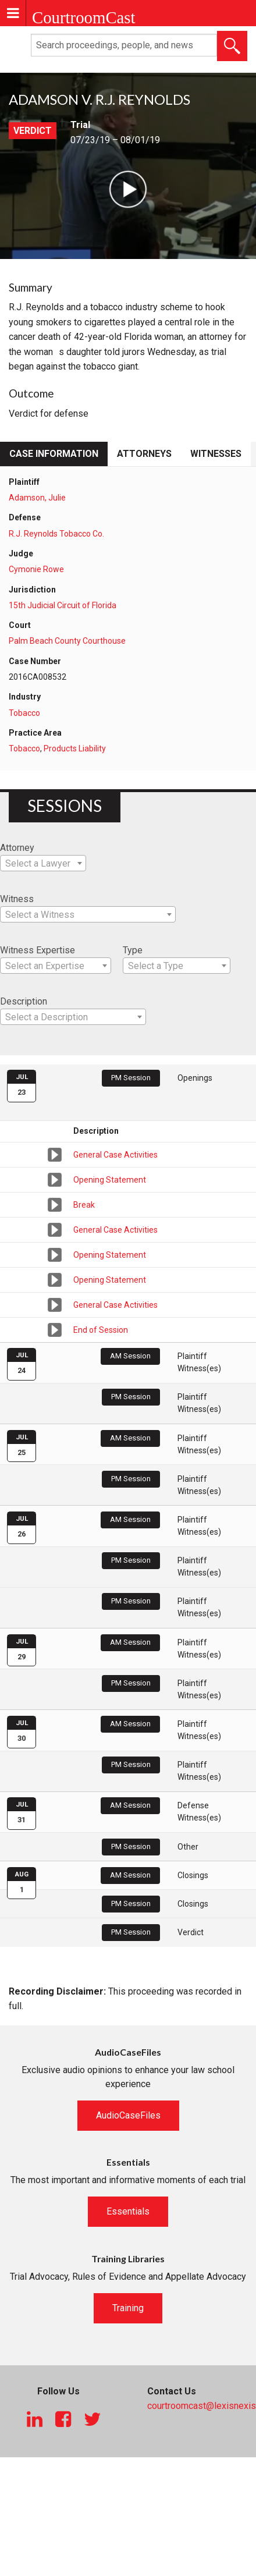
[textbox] (43, 864)
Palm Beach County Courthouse (67, 640)
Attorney (17, 847)
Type (133, 950)
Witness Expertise (37, 950)
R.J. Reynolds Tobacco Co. (56, 533)
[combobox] (43, 863)
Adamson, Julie (37, 497)
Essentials (128, 2211)
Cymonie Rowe (36, 569)
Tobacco (24, 713)
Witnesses (215, 453)
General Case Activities (115, 1154)
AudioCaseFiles (128, 2115)
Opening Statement (109, 1179)
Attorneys (144, 453)
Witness (17, 898)
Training (128, 2308)
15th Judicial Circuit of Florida (62, 605)
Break (84, 1204)
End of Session (100, 1330)
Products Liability (75, 748)
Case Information (53, 453)
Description (23, 1001)
